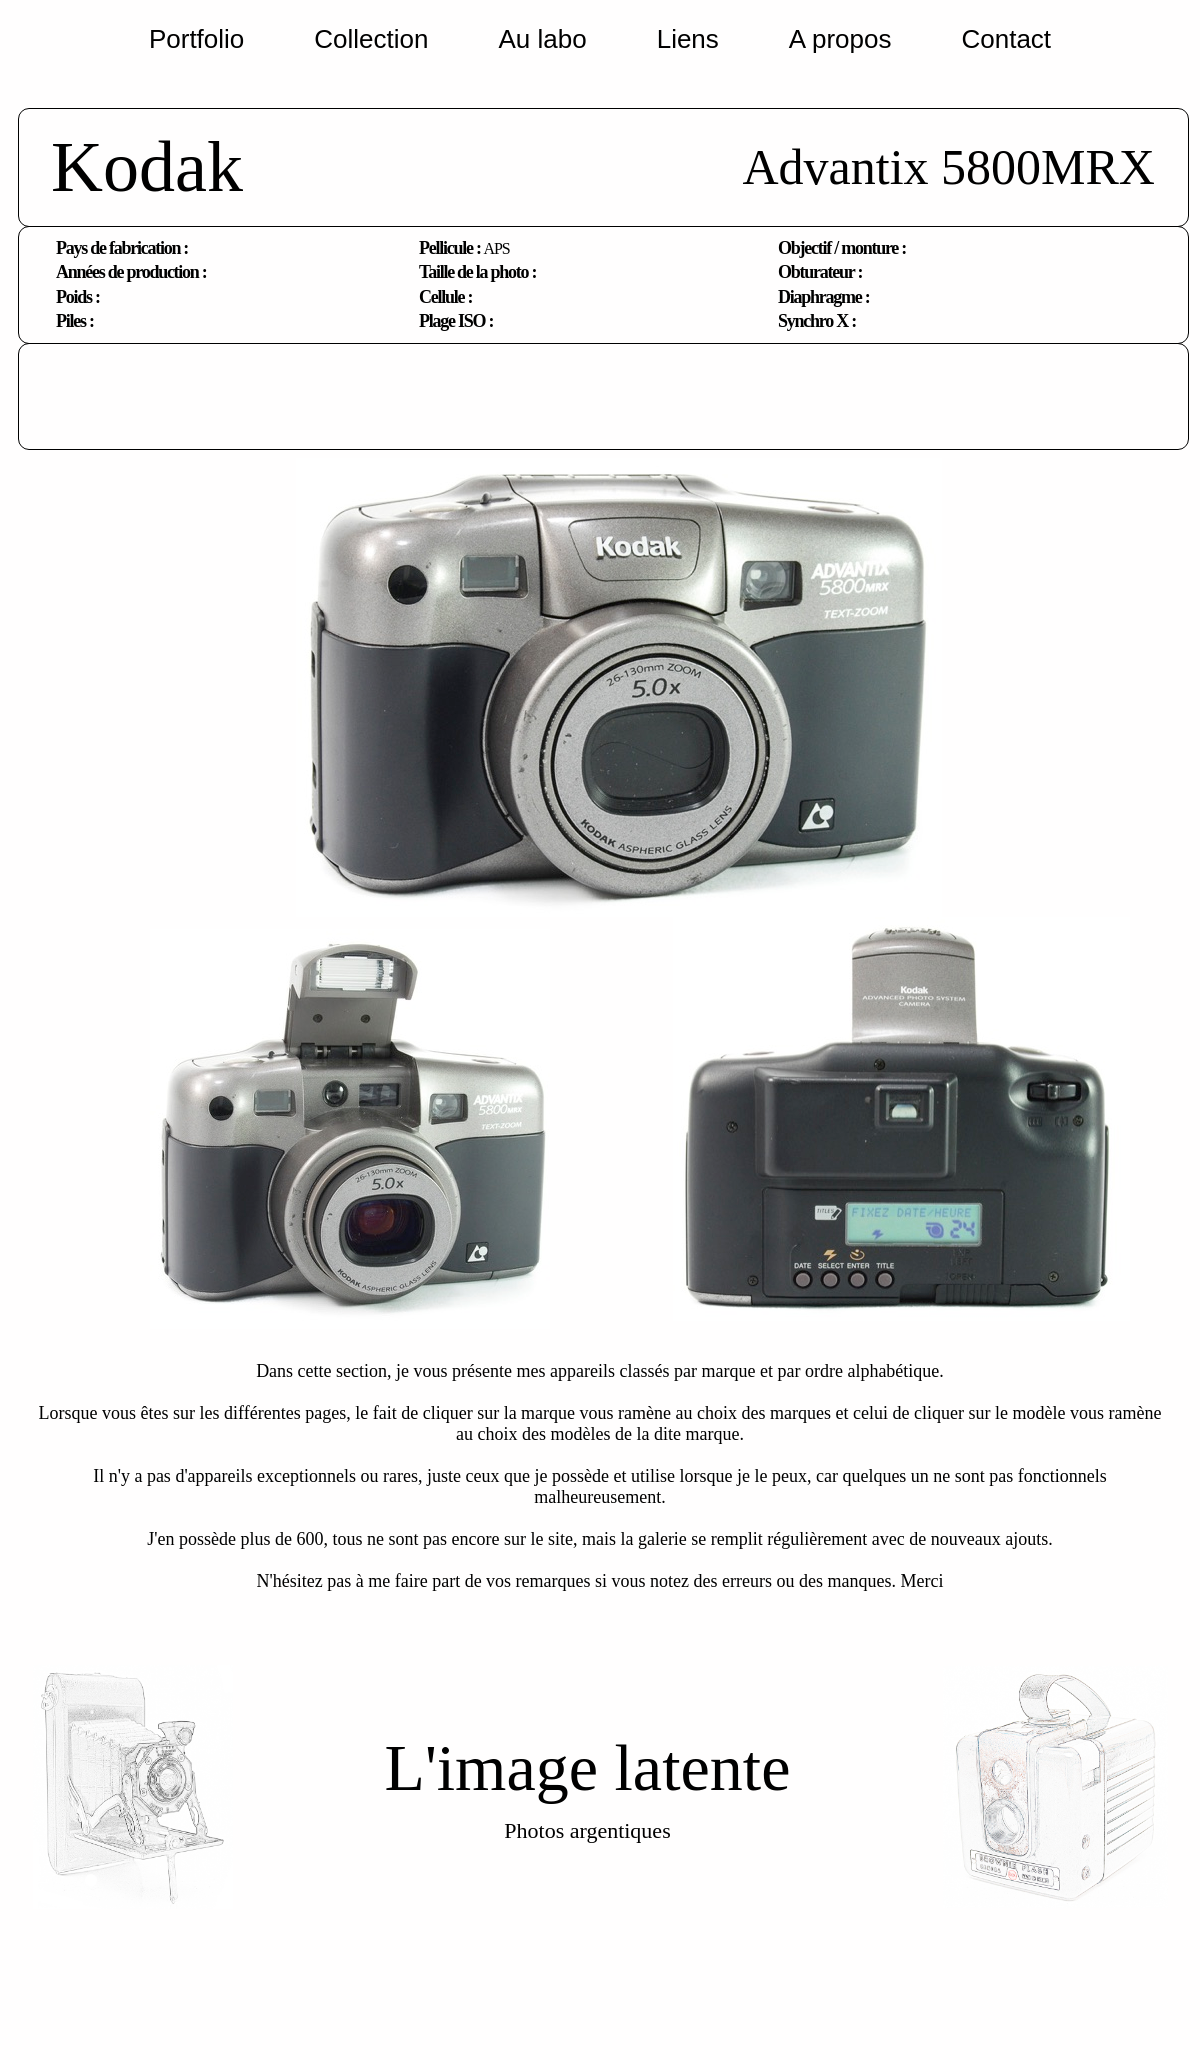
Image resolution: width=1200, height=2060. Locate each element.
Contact (1006, 39)
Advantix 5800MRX (948, 167)
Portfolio (196, 39)
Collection (371, 39)
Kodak (147, 167)
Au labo (542, 39)
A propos (840, 39)
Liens (688, 39)
